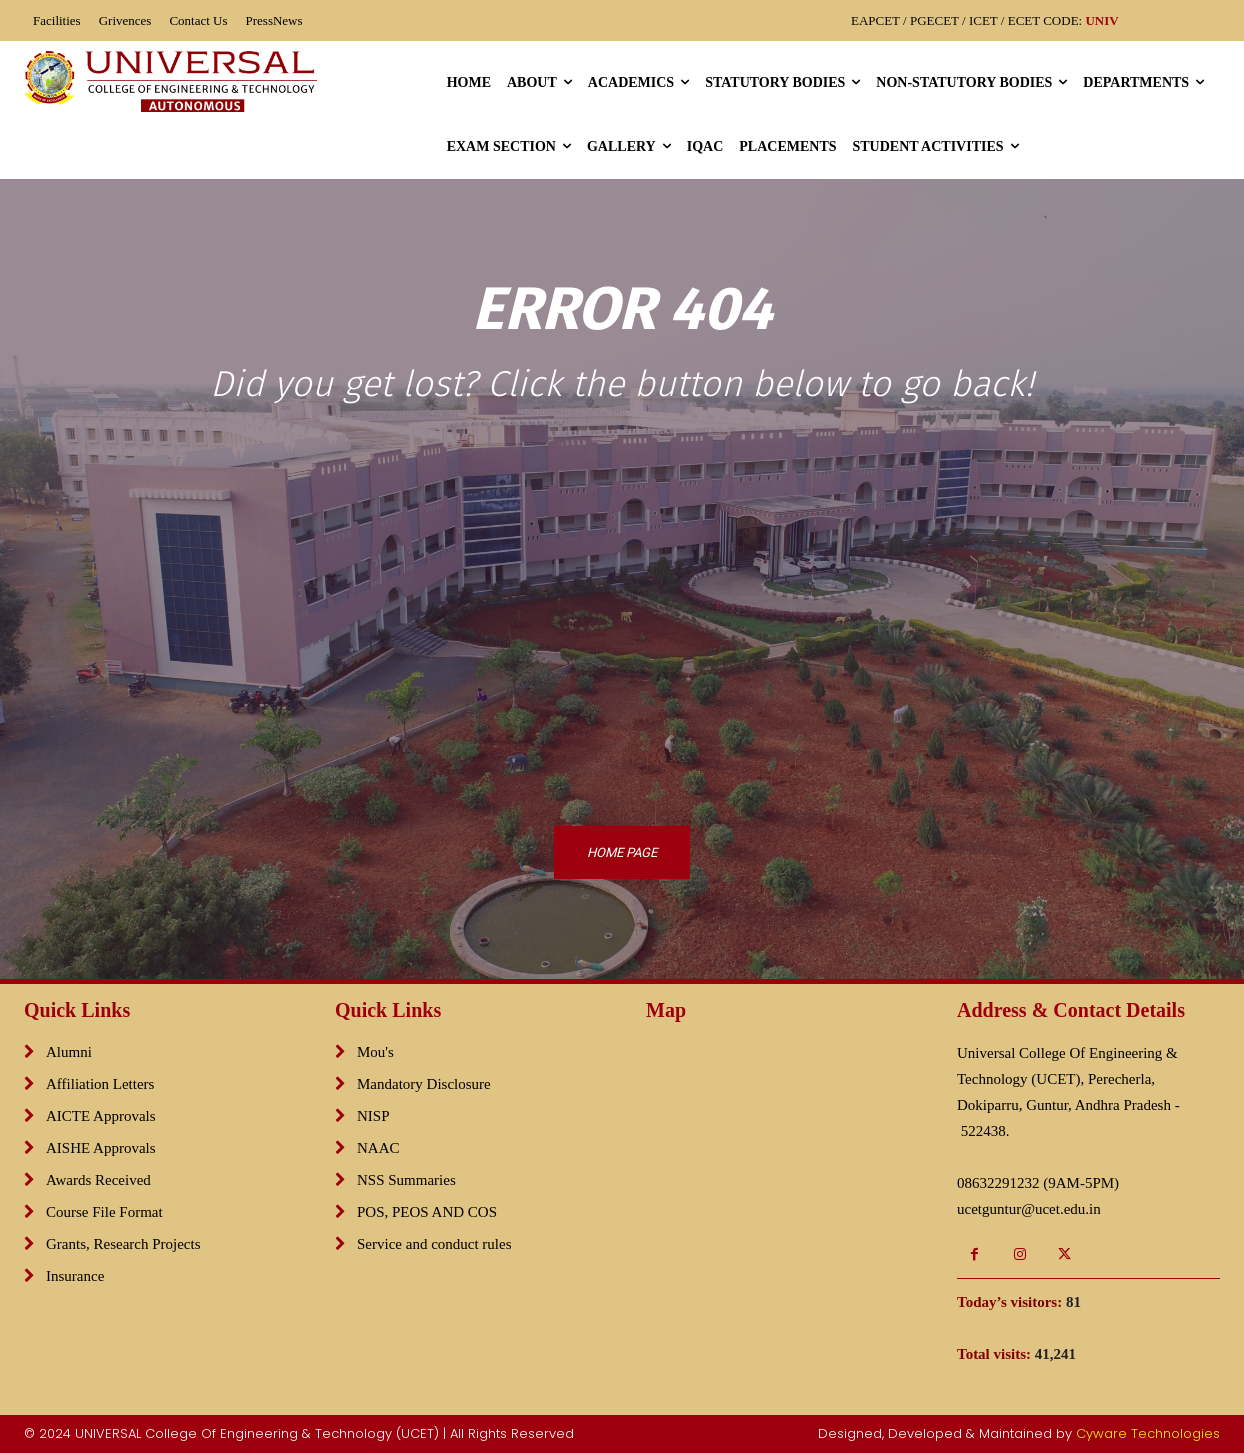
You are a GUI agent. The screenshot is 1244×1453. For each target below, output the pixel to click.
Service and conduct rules (434, 1244)
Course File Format (104, 1212)
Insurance (75, 1276)
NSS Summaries (406, 1180)
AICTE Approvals (101, 1116)
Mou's (375, 1052)
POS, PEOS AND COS (427, 1212)
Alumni (69, 1052)
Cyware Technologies (1148, 1433)
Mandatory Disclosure (424, 1084)
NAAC (378, 1148)
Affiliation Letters (100, 1084)
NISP (373, 1116)
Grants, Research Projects (123, 1244)
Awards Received (98, 1180)
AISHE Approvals (101, 1148)
